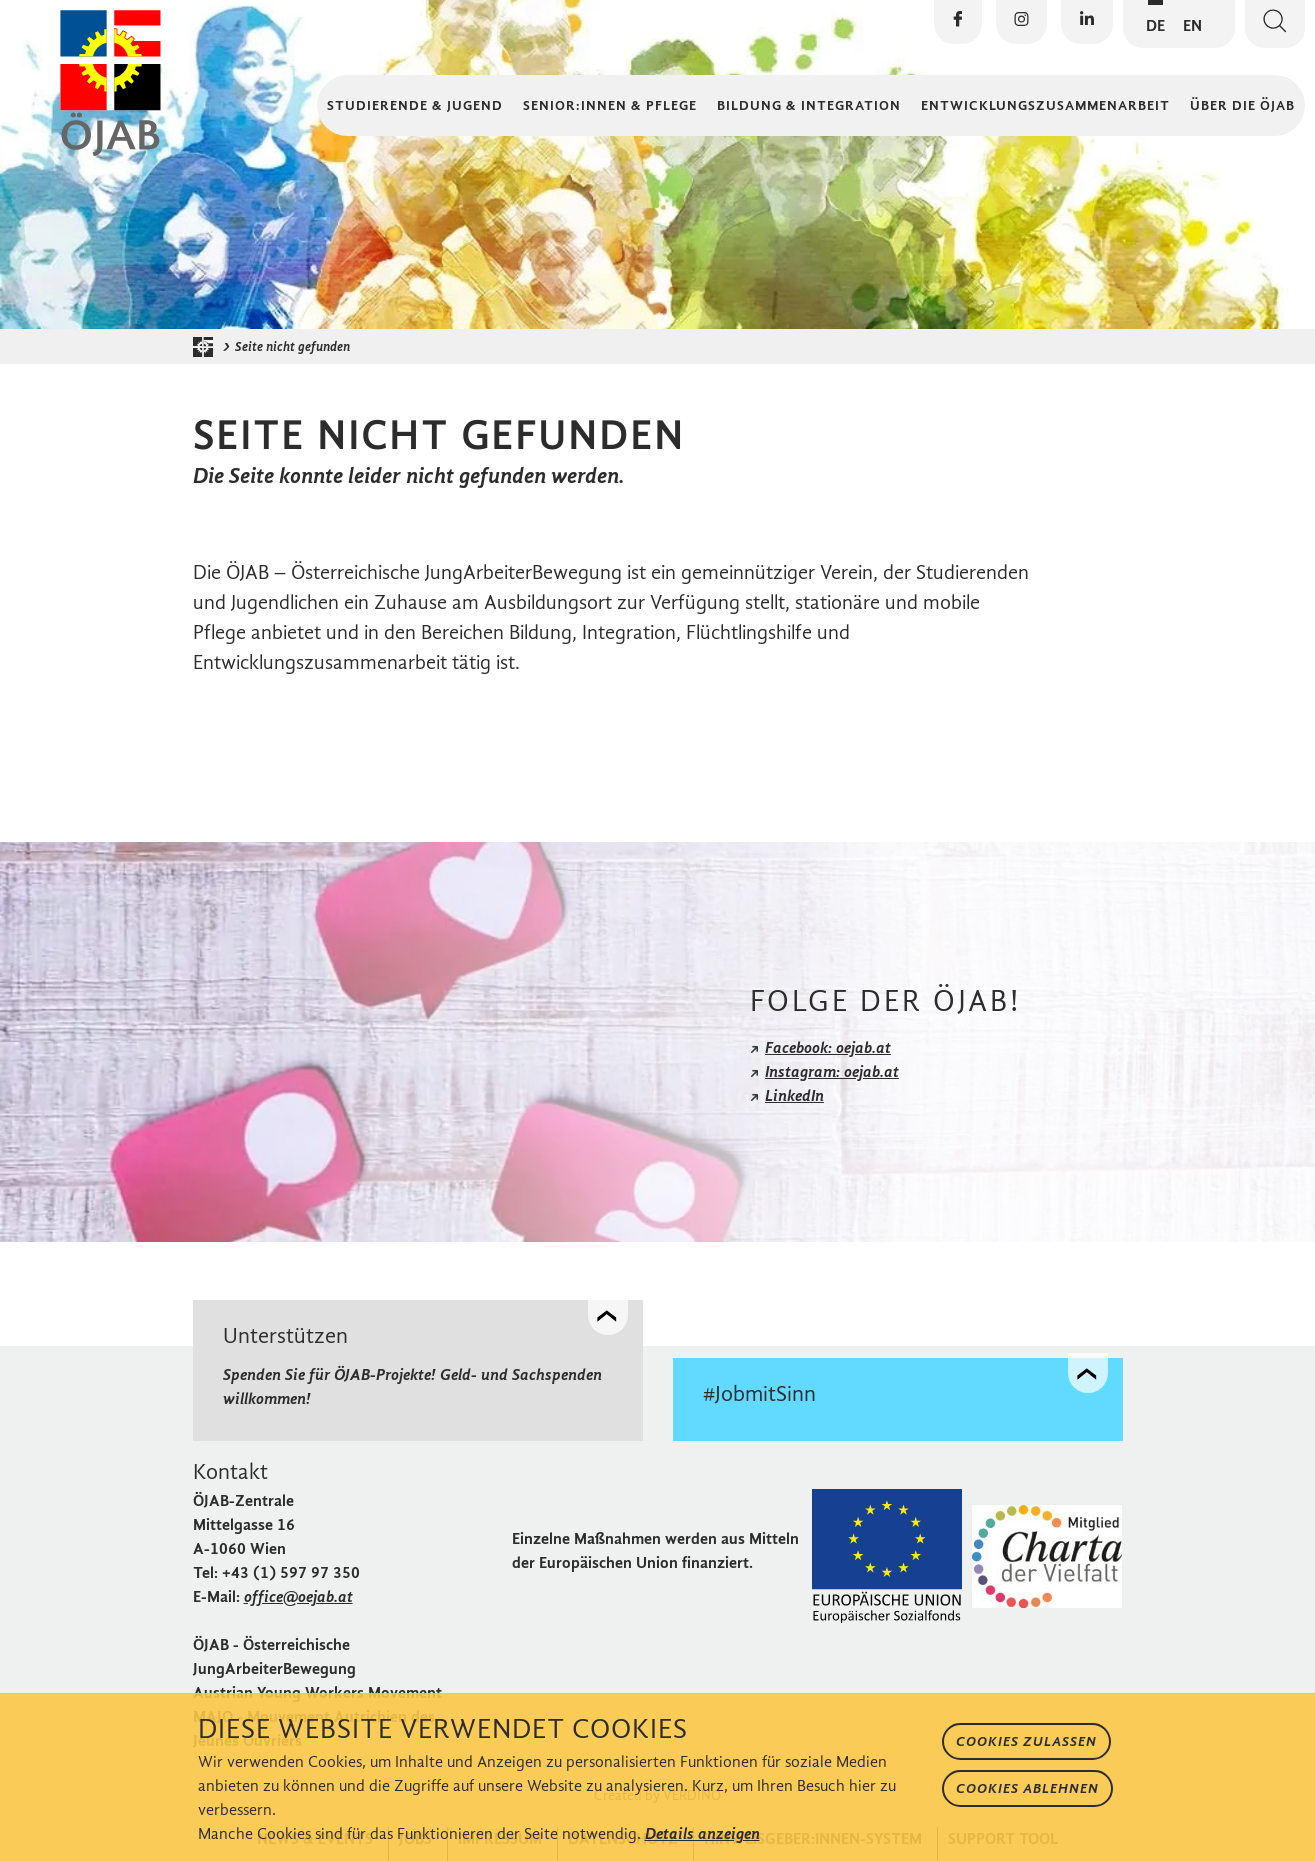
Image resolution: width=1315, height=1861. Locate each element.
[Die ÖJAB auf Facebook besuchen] (958, 22)
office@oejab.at (298, 1596)
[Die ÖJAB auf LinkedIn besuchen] (1087, 22)
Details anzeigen (702, 1833)
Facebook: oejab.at (828, 1047)
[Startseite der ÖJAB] (208, 347)
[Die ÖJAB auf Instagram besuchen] (1021, 22)
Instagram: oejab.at (832, 1071)
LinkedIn (794, 1095)
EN (1192, 25)
